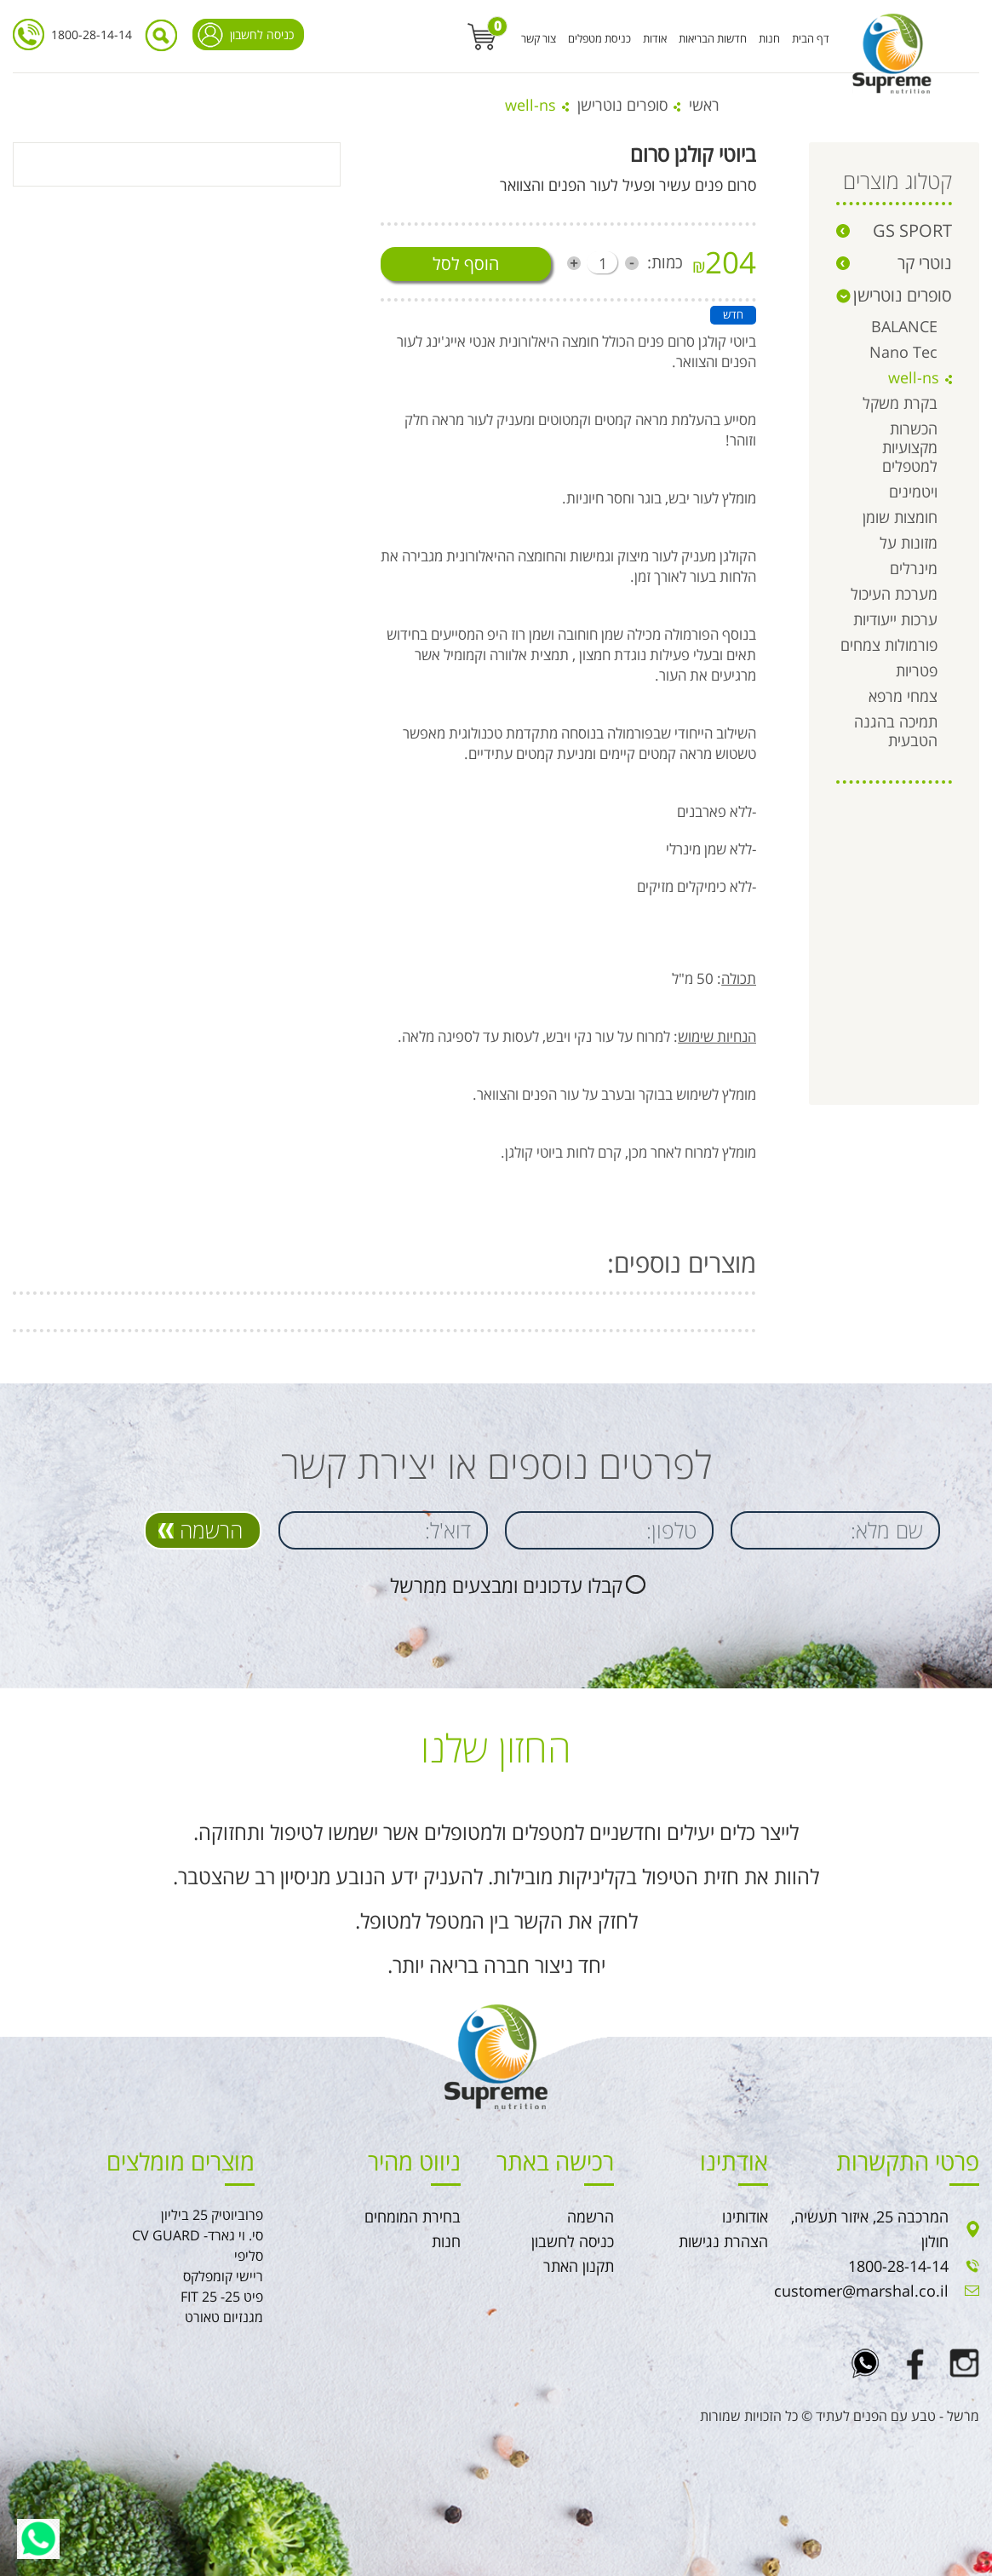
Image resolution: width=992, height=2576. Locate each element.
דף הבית (810, 38)
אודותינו (745, 2216)
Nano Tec (903, 351)
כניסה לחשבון (262, 34)
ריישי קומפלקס (223, 2276)
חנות (769, 38)
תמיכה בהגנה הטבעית (896, 731)
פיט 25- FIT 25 (222, 2296)
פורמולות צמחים (889, 644)
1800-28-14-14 (91, 34)
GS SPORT (912, 230)
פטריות (917, 670)
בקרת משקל (900, 403)
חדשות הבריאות (713, 38)
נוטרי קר (924, 262)
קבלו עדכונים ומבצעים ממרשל (506, 1585)
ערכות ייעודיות (895, 619)
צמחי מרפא (903, 696)
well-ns (913, 377)
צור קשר (538, 38)
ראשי (704, 105)
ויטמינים (913, 491)
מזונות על (909, 542)
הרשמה (211, 1529)
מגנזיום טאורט (224, 2317)
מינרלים (914, 568)
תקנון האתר (578, 2266)
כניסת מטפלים (599, 38)
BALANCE (904, 326)
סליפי (248, 2255)
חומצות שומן (900, 517)
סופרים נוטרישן (622, 105)
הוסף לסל (466, 263)
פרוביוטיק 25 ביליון (212, 2214)
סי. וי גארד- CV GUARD (197, 2235)
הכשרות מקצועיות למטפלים (910, 447)
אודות (655, 38)
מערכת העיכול (894, 593)
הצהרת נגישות (723, 2241)
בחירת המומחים (412, 2216)
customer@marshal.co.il (861, 2290)
